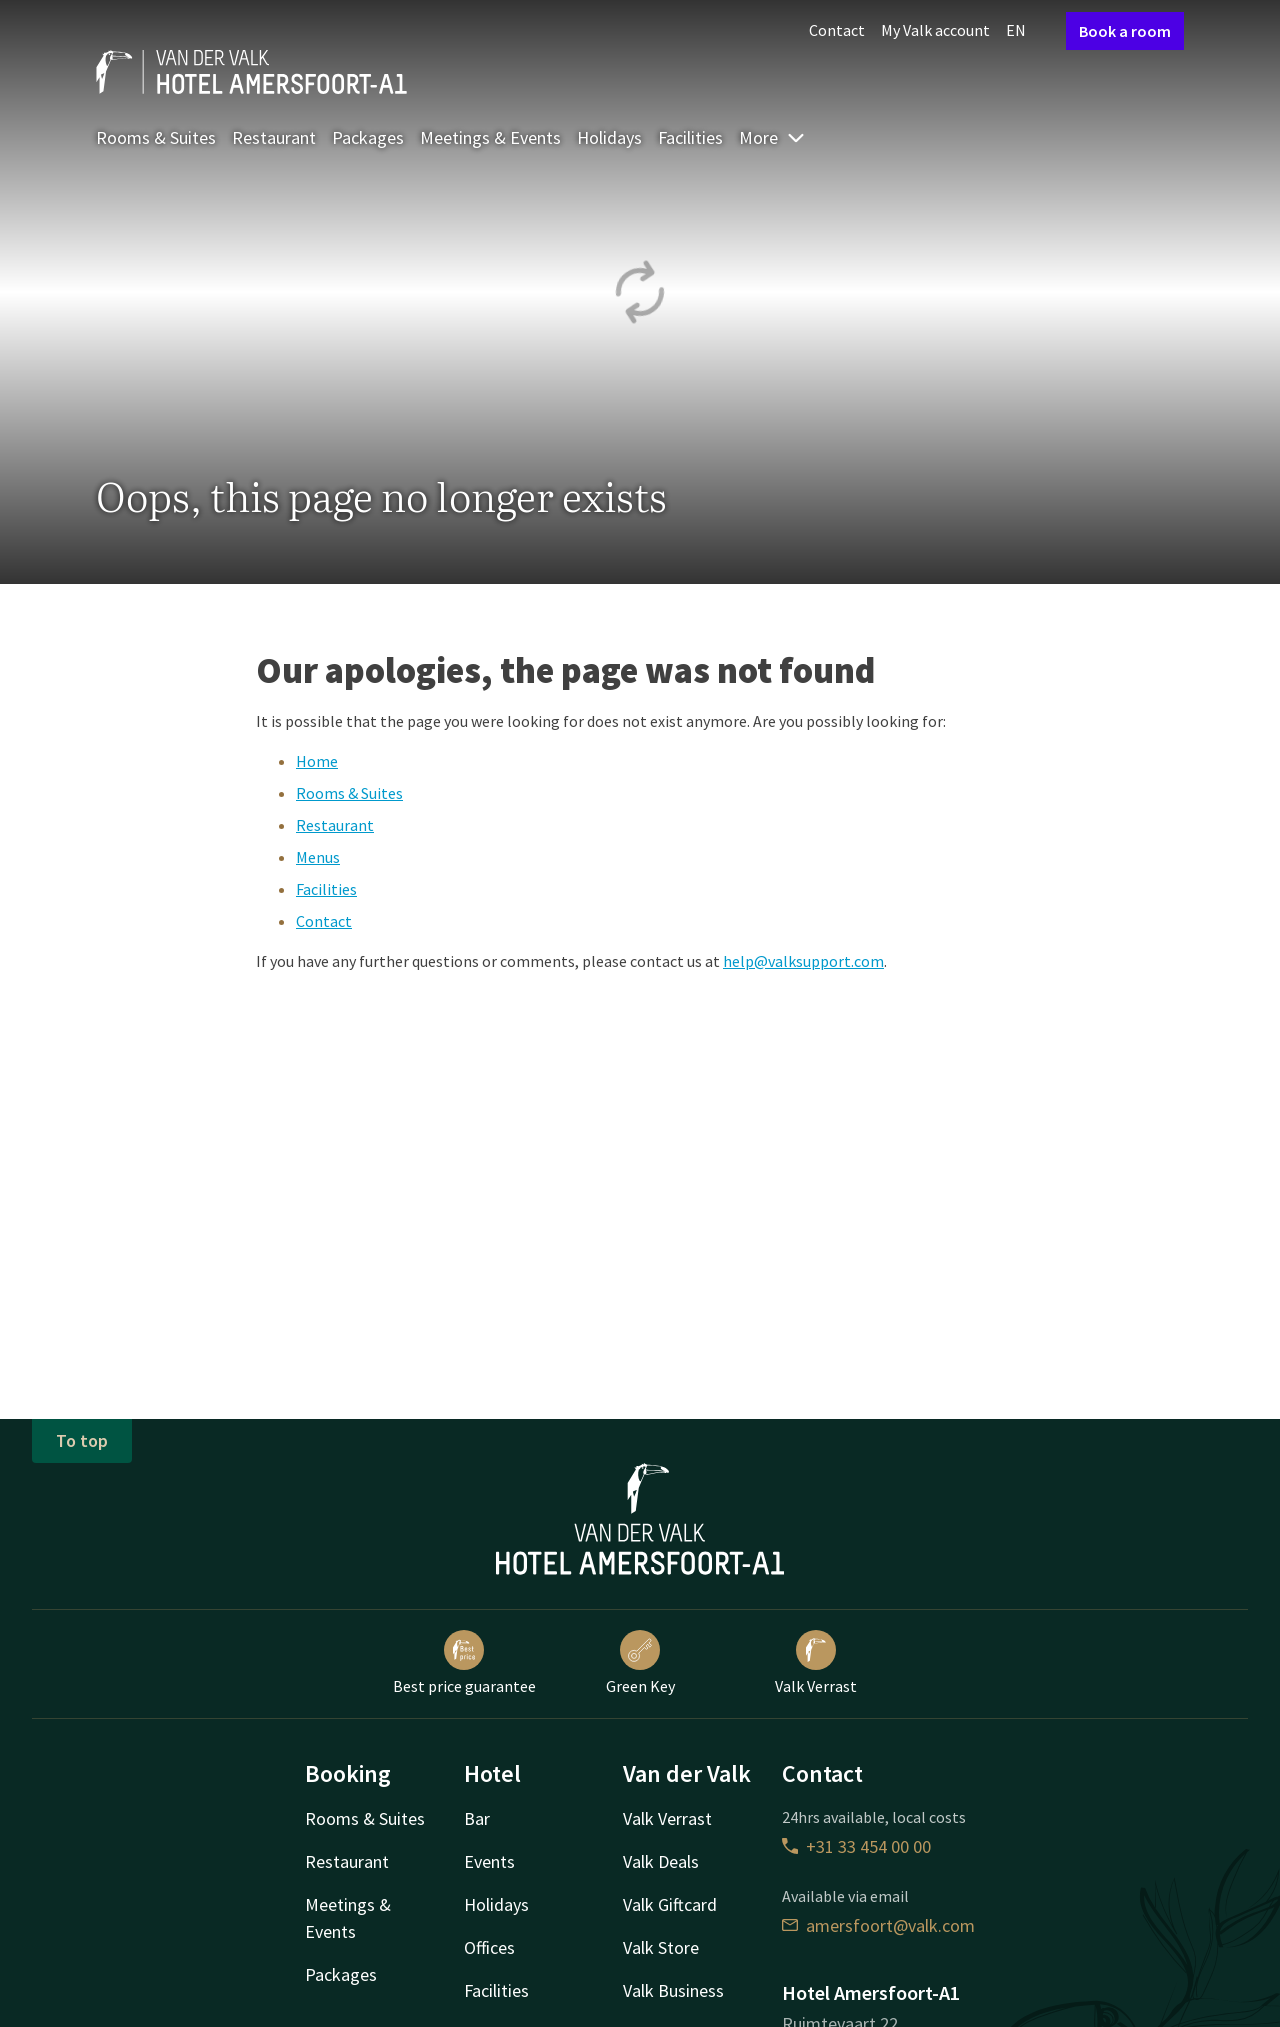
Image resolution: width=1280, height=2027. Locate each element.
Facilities (690, 137)
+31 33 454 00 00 (856, 1846)
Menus (318, 857)
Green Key (640, 1663)
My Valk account (935, 30)
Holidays (609, 137)
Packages (368, 137)
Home (317, 761)
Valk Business (673, 1990)
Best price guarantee (464, 1663)
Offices (489, 1947)
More (772, 137)
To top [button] (82, 1440)
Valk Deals (661, 1861)
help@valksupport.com (803, 961)
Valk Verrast (816, 1663)
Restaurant (274, 137)
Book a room (1125, 31)
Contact (837, 30)
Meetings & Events (490, 137)
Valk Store (661, 1947)
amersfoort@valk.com (878, 1925)
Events (489, 1861)
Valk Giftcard (670, 1904)
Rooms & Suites (156, 137)
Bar (477, 1818)
